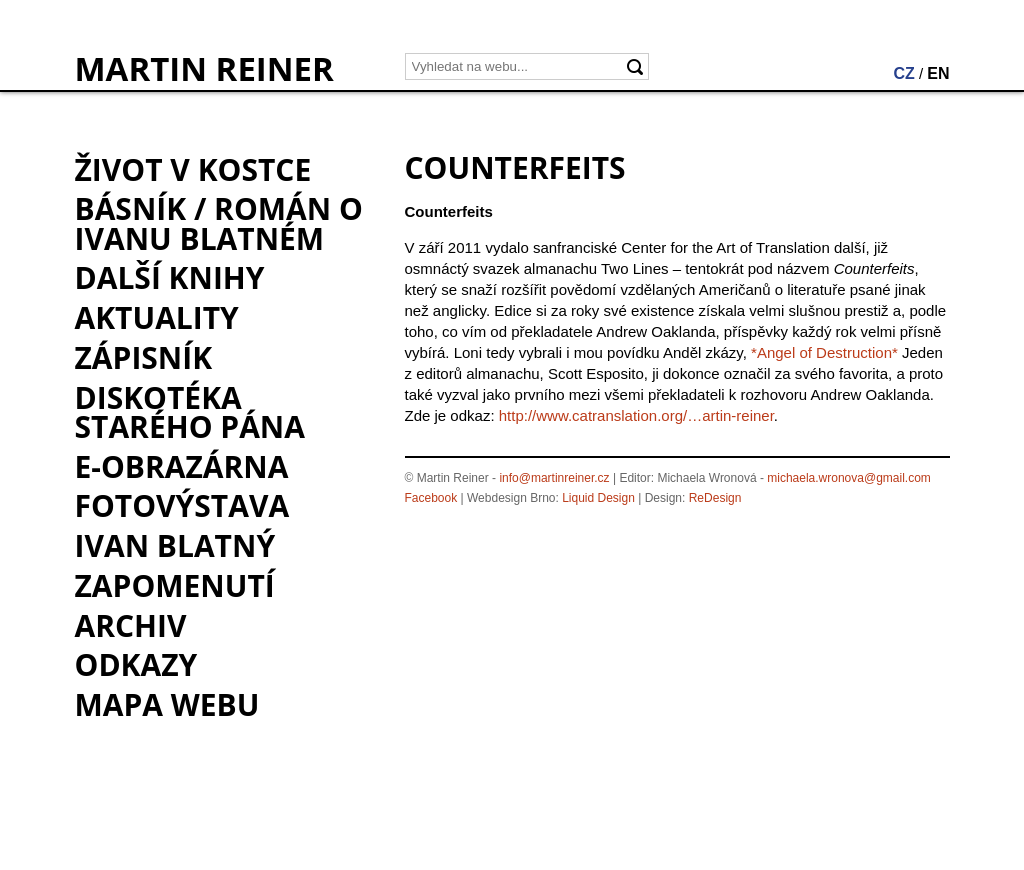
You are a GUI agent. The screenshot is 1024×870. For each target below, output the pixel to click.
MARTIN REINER (204, 69)
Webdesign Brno (511, 498)
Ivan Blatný (175, 545)
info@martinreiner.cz (554, 478)
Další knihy (170, 277)
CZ (903, 73)
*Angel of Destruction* (824, 352)
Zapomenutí (175, 585)
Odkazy (136, 664)
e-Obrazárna (182, 466)
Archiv (131, 625)
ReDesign (715, 498)
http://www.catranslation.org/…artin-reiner (636, 415)
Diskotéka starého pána (190, 412)
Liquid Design (598, 498)
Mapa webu (167, 704)
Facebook (431, 498)
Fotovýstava (182, 505)
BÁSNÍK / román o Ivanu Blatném (219, 223)
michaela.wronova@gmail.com (849, 478)
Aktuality (157, 317)
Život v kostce (193, 169)
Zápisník (144, 357)
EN (938, 73)
